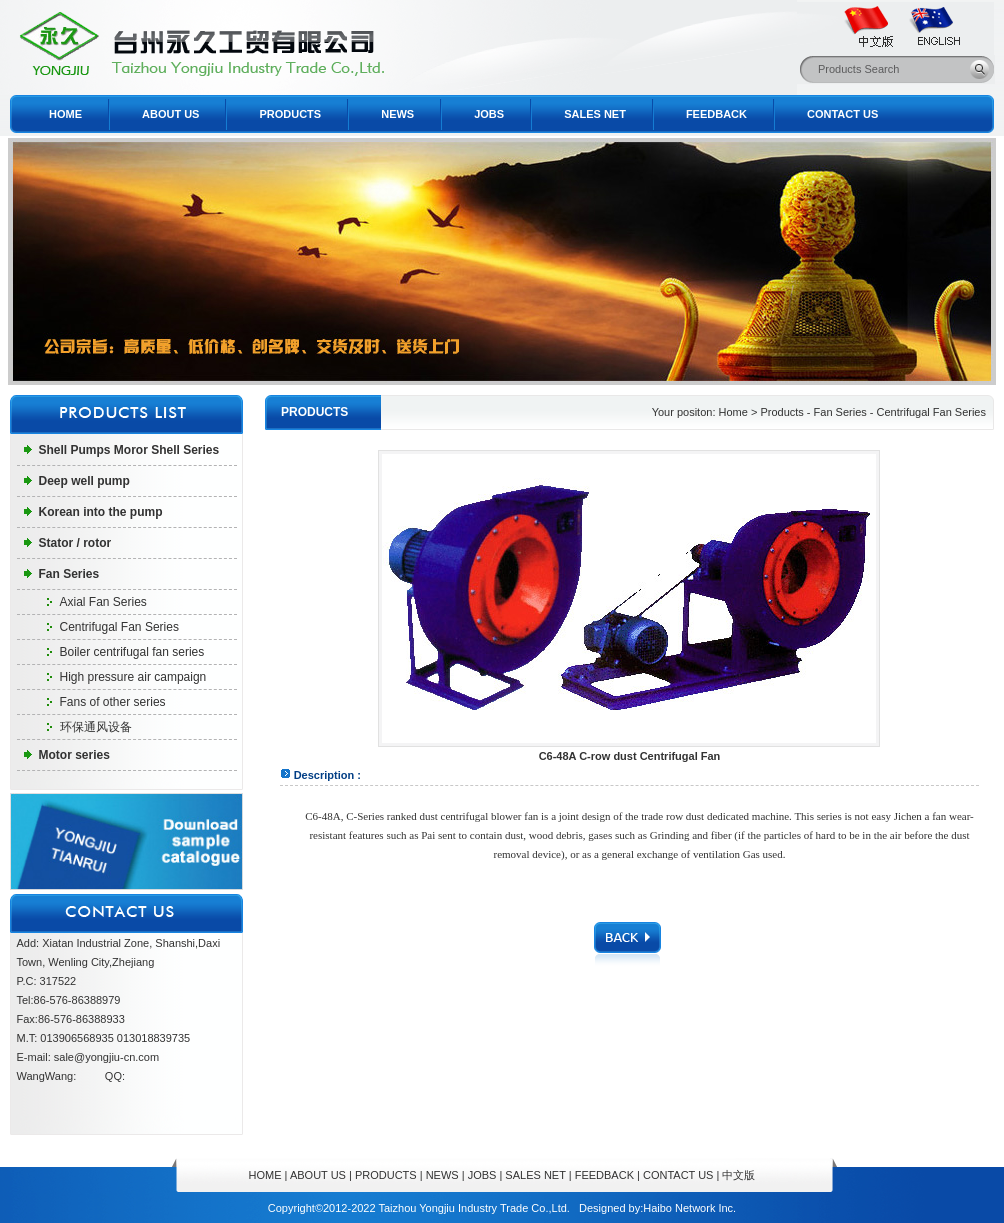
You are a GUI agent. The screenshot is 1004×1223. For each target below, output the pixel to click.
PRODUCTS (290, 114)
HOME (65, 114)
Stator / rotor (75, 543)
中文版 (738, 1175)
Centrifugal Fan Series (119, 627)
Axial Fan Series (103, 602)
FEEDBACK (716, 114)
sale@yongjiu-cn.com (106, 1057)
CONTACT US (842, 114)
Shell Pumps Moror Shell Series (129, 450)
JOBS (489, 114)
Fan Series (69, 574)
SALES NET (595, 114)
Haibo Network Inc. (689, 1208)
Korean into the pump (101, 512)
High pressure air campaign (133, 677)
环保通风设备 (96, 727)
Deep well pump (84, 481)
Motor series (74, 755)
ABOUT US (170, 114)
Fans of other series (113, 702)
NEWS (397, 114)
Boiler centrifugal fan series (132, 652)
